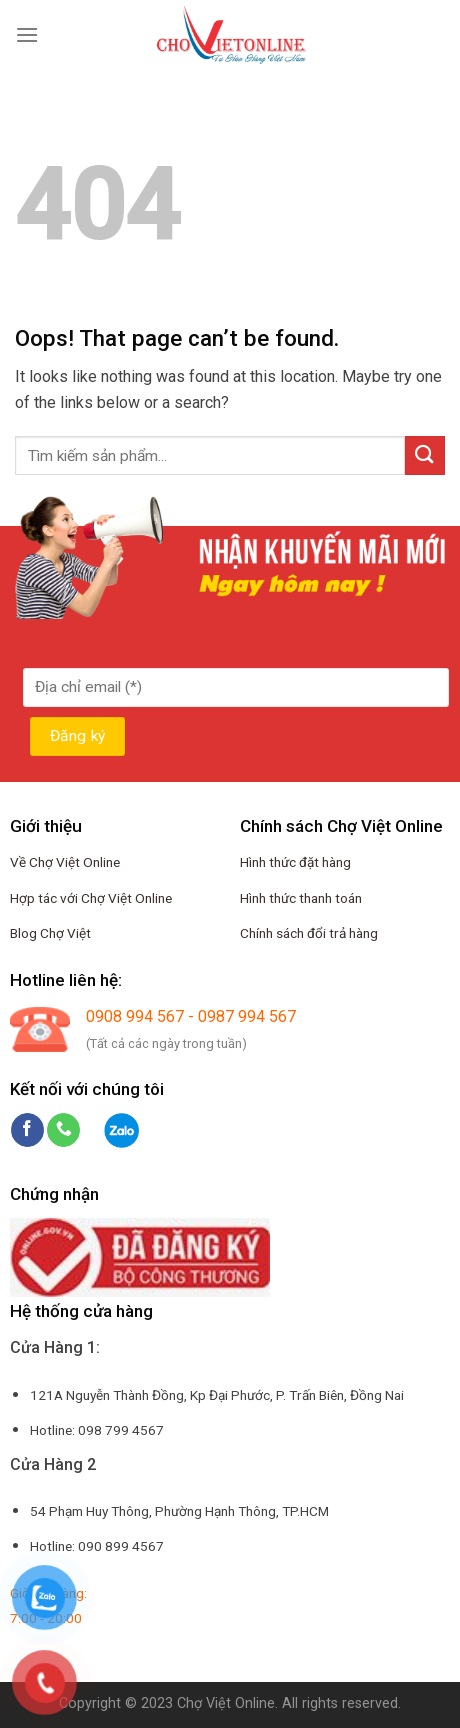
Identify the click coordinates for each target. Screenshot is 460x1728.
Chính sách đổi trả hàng (309, 933)
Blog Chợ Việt (50, 933)
